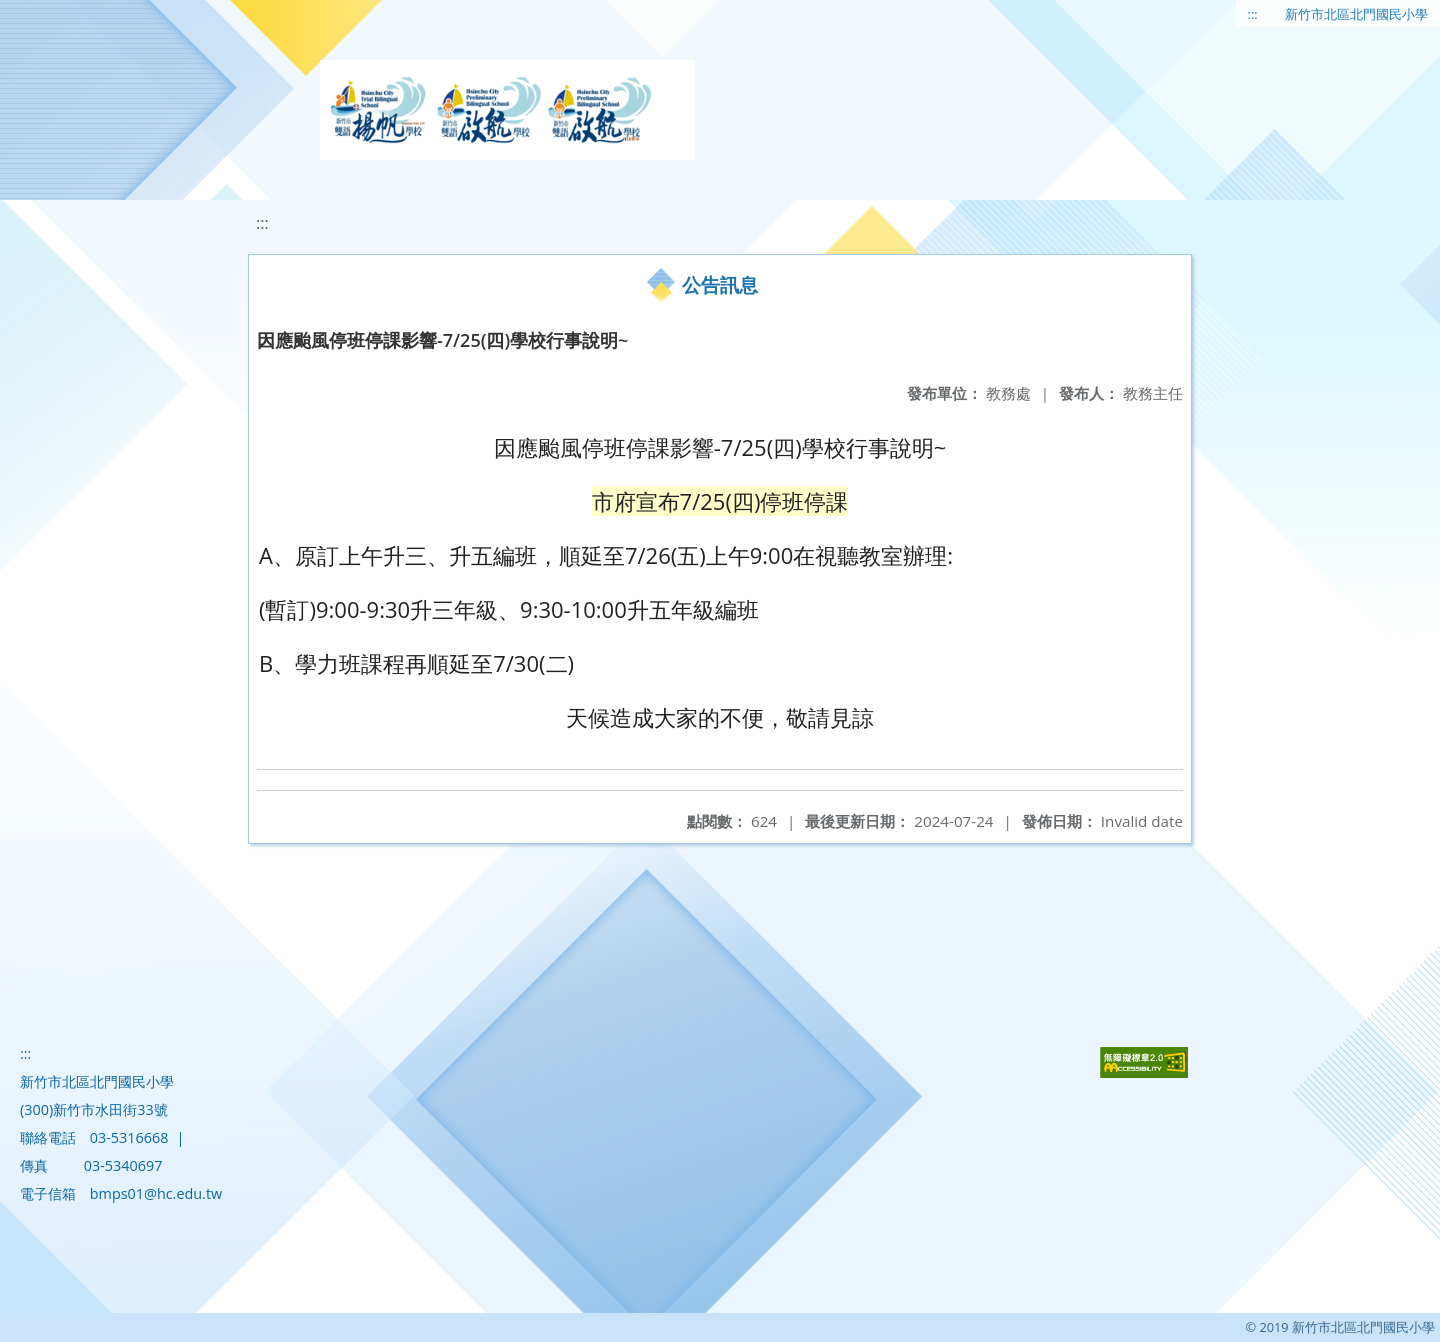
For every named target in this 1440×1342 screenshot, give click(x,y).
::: (1253, 14)
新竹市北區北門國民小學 (1356, 14)
